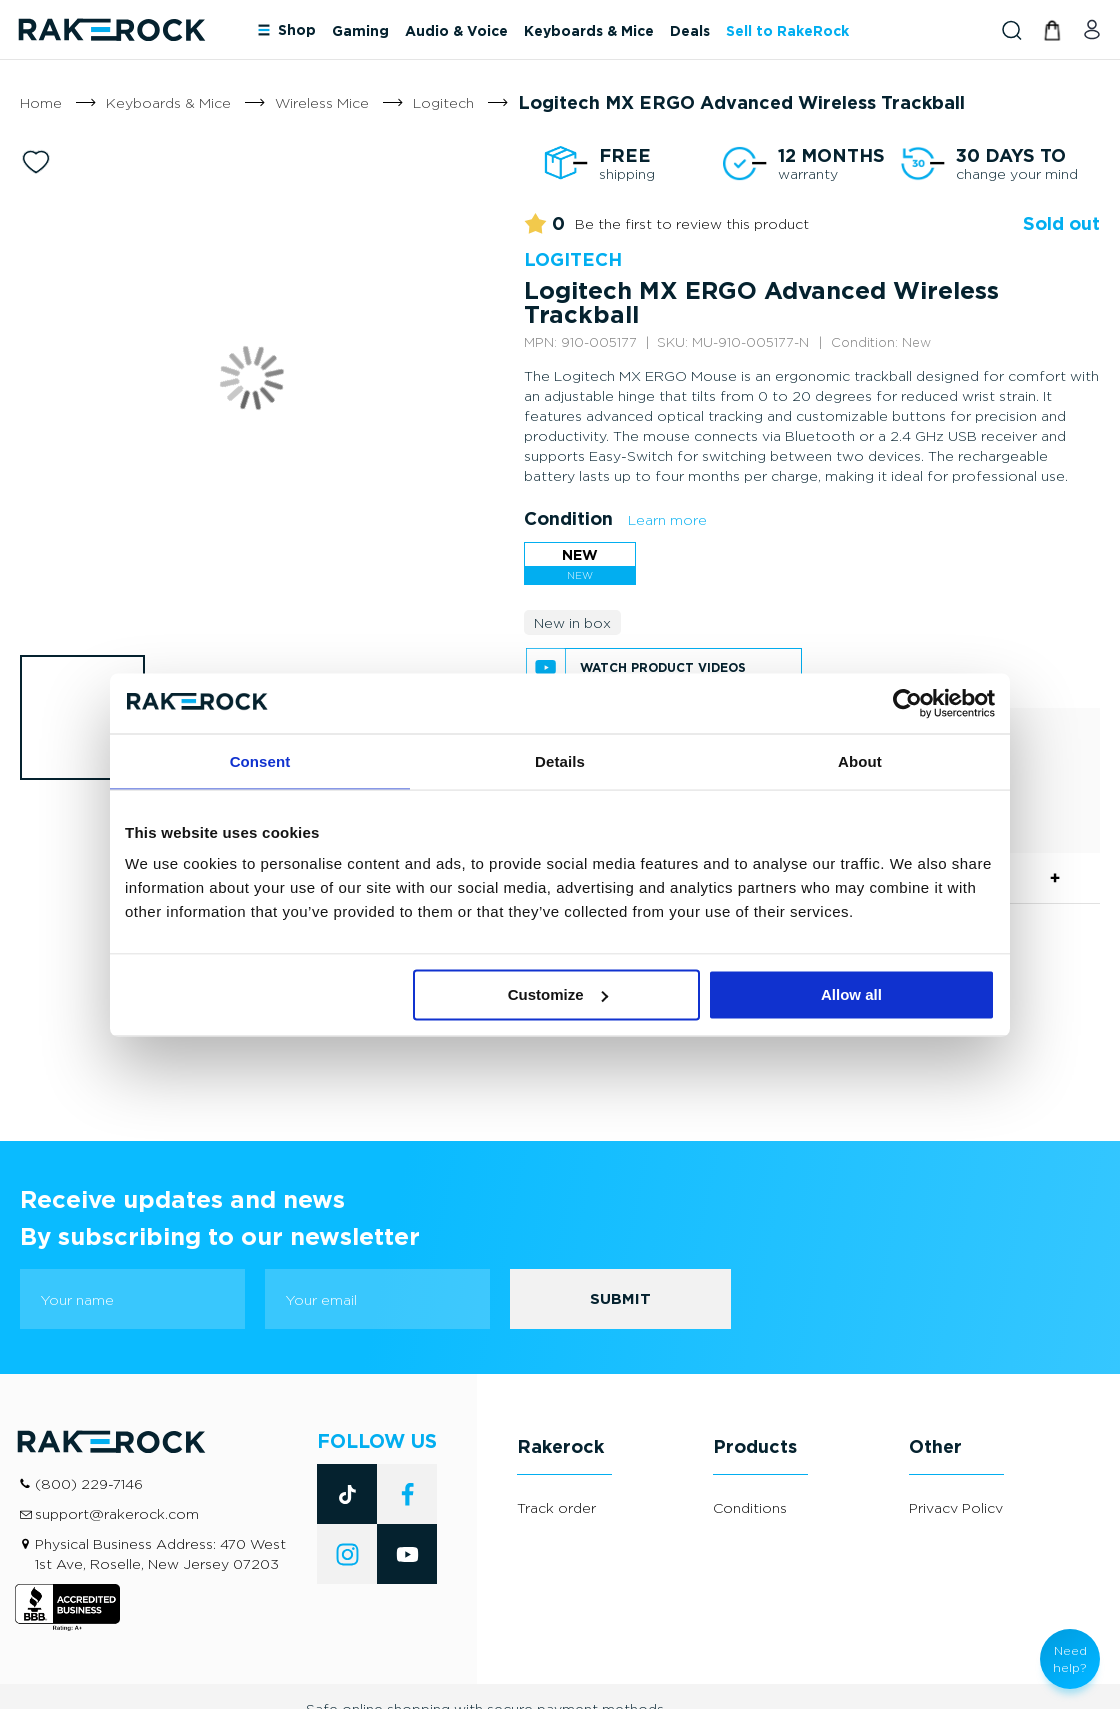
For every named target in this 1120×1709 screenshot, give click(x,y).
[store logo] (111, 29)
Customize (558, 994)
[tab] (595, 1408)
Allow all (851, 994)
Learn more (667, 519)
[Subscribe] (620, 1253)
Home (41, 102)
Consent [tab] (260, 760)
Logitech (443, 102)
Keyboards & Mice (168, 102)
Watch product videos (663, 667)
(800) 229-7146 (89, 1437)
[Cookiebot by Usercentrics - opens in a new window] (907, 703)
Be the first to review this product (692, 223)
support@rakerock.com (117, 1467)
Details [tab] (560, 760)
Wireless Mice (322, 102)
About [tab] (860, 760)
